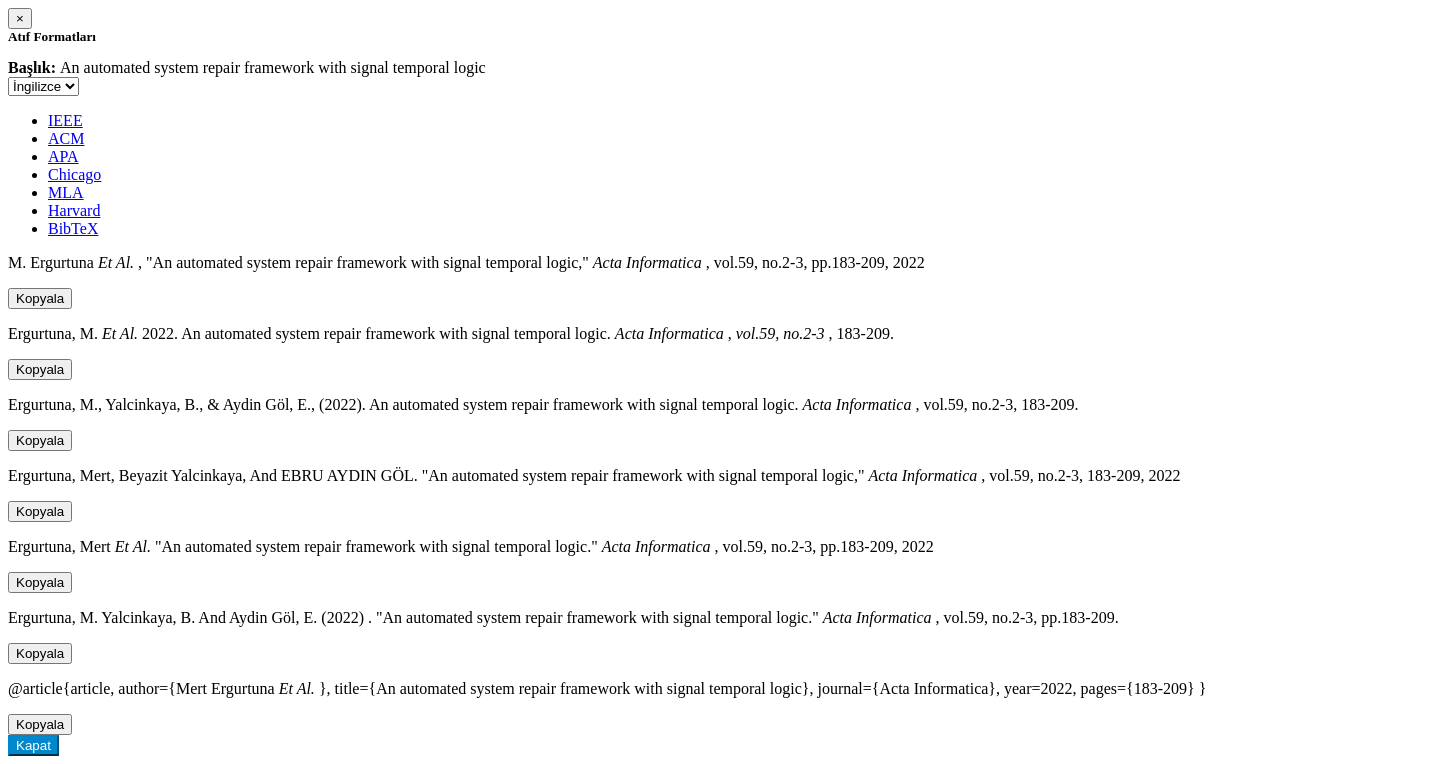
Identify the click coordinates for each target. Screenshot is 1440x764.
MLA (66, 192)
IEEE (65, 120)
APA (63, 156)
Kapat (33, 745)
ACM (66, 138)
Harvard (74, 210)
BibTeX (73, 228)
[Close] (20, 18)
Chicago (74, 174)
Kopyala (40, 298)
